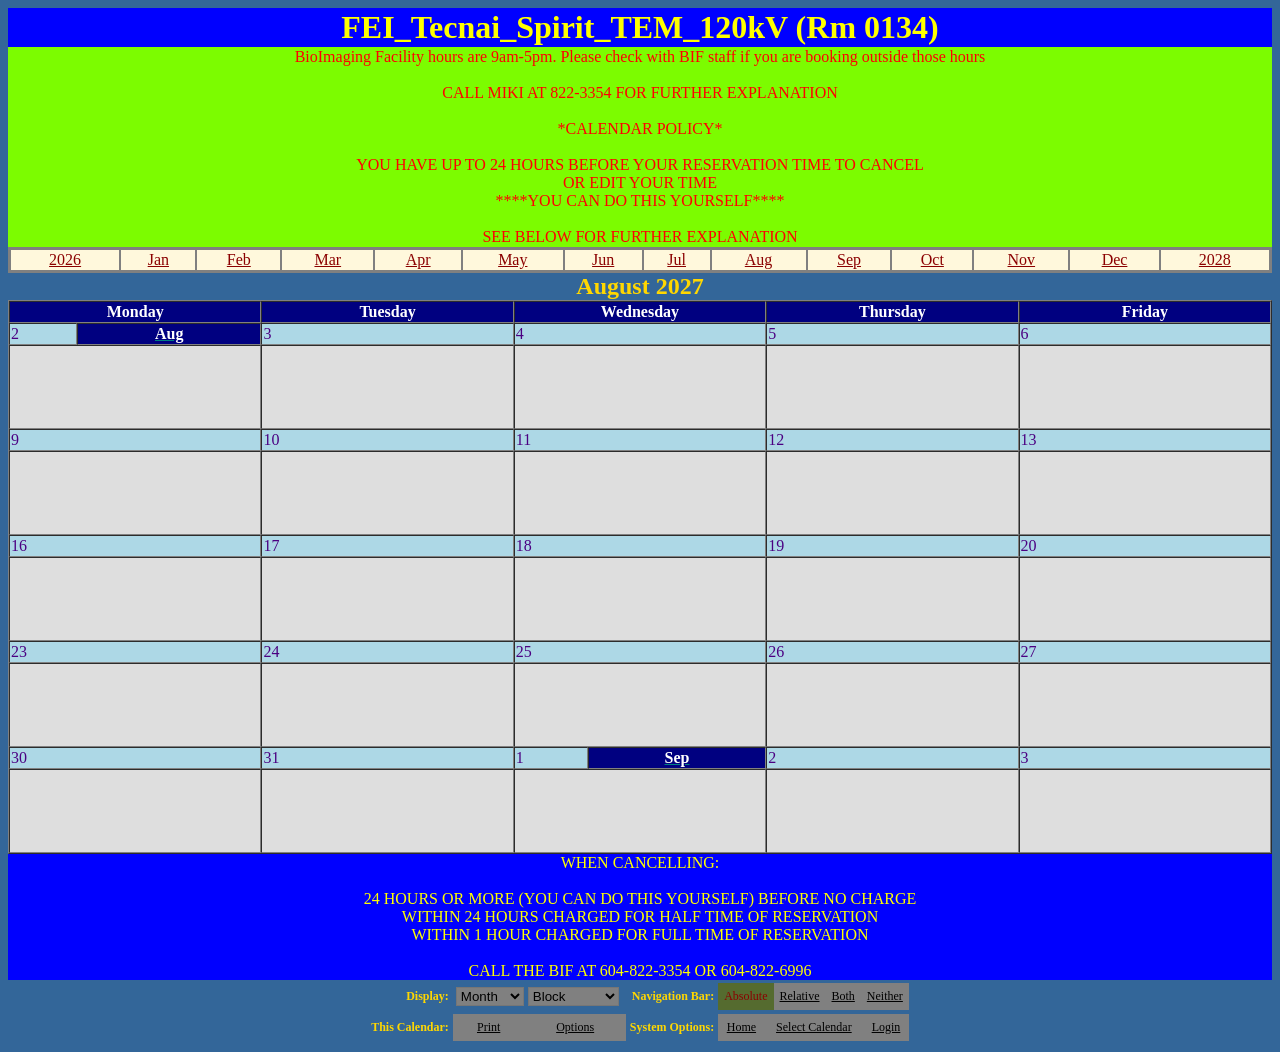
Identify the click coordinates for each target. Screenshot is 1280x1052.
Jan (158, 259)
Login (886, 1027)
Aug (759, 259)
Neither (885, 996)
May (512, 259)
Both (843, 996)
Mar (327, 259)
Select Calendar (814, 1027)
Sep (849, 259)
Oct (932, 259)
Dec (1115, 259)
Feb (239, 259)
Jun (603, 259)
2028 (1215, 259)
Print (488, 1027)
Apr (418, 259)
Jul (676, 259)
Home (741, 1027)
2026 (65, 259)
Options (575, 1027)
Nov (1022, 259)
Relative (800, 996)
